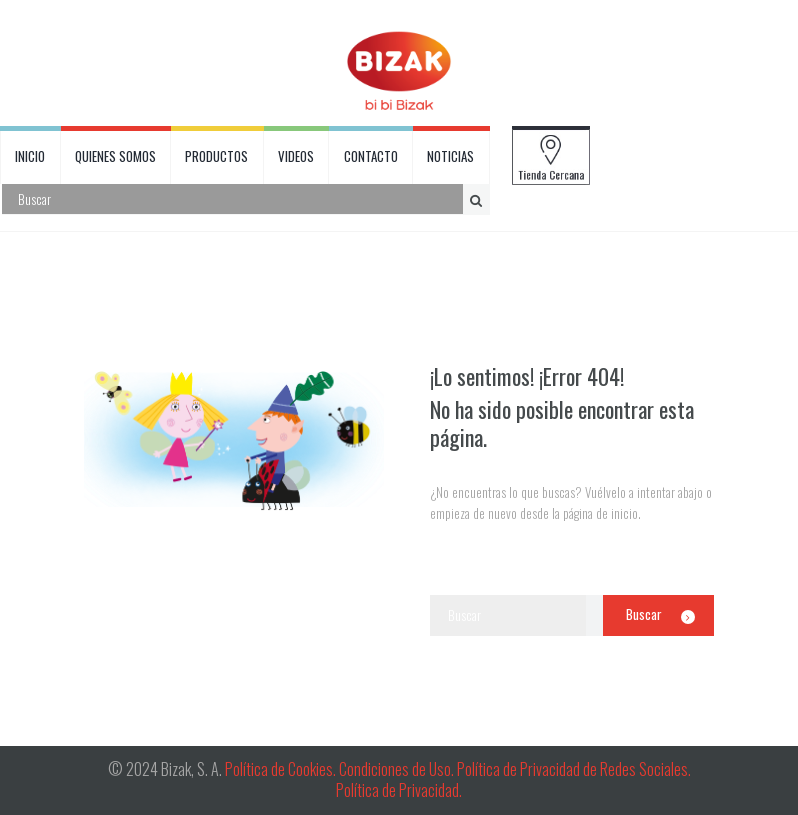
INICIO (30, 156)
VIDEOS (296, 156)
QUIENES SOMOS (115, 156)
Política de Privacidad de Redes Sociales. (574, 769)
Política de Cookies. (280, 769)
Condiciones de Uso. (398, 769)
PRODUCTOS (216, 156)
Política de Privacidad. (399, 790)
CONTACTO (371, 156)
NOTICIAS (450, 156)
